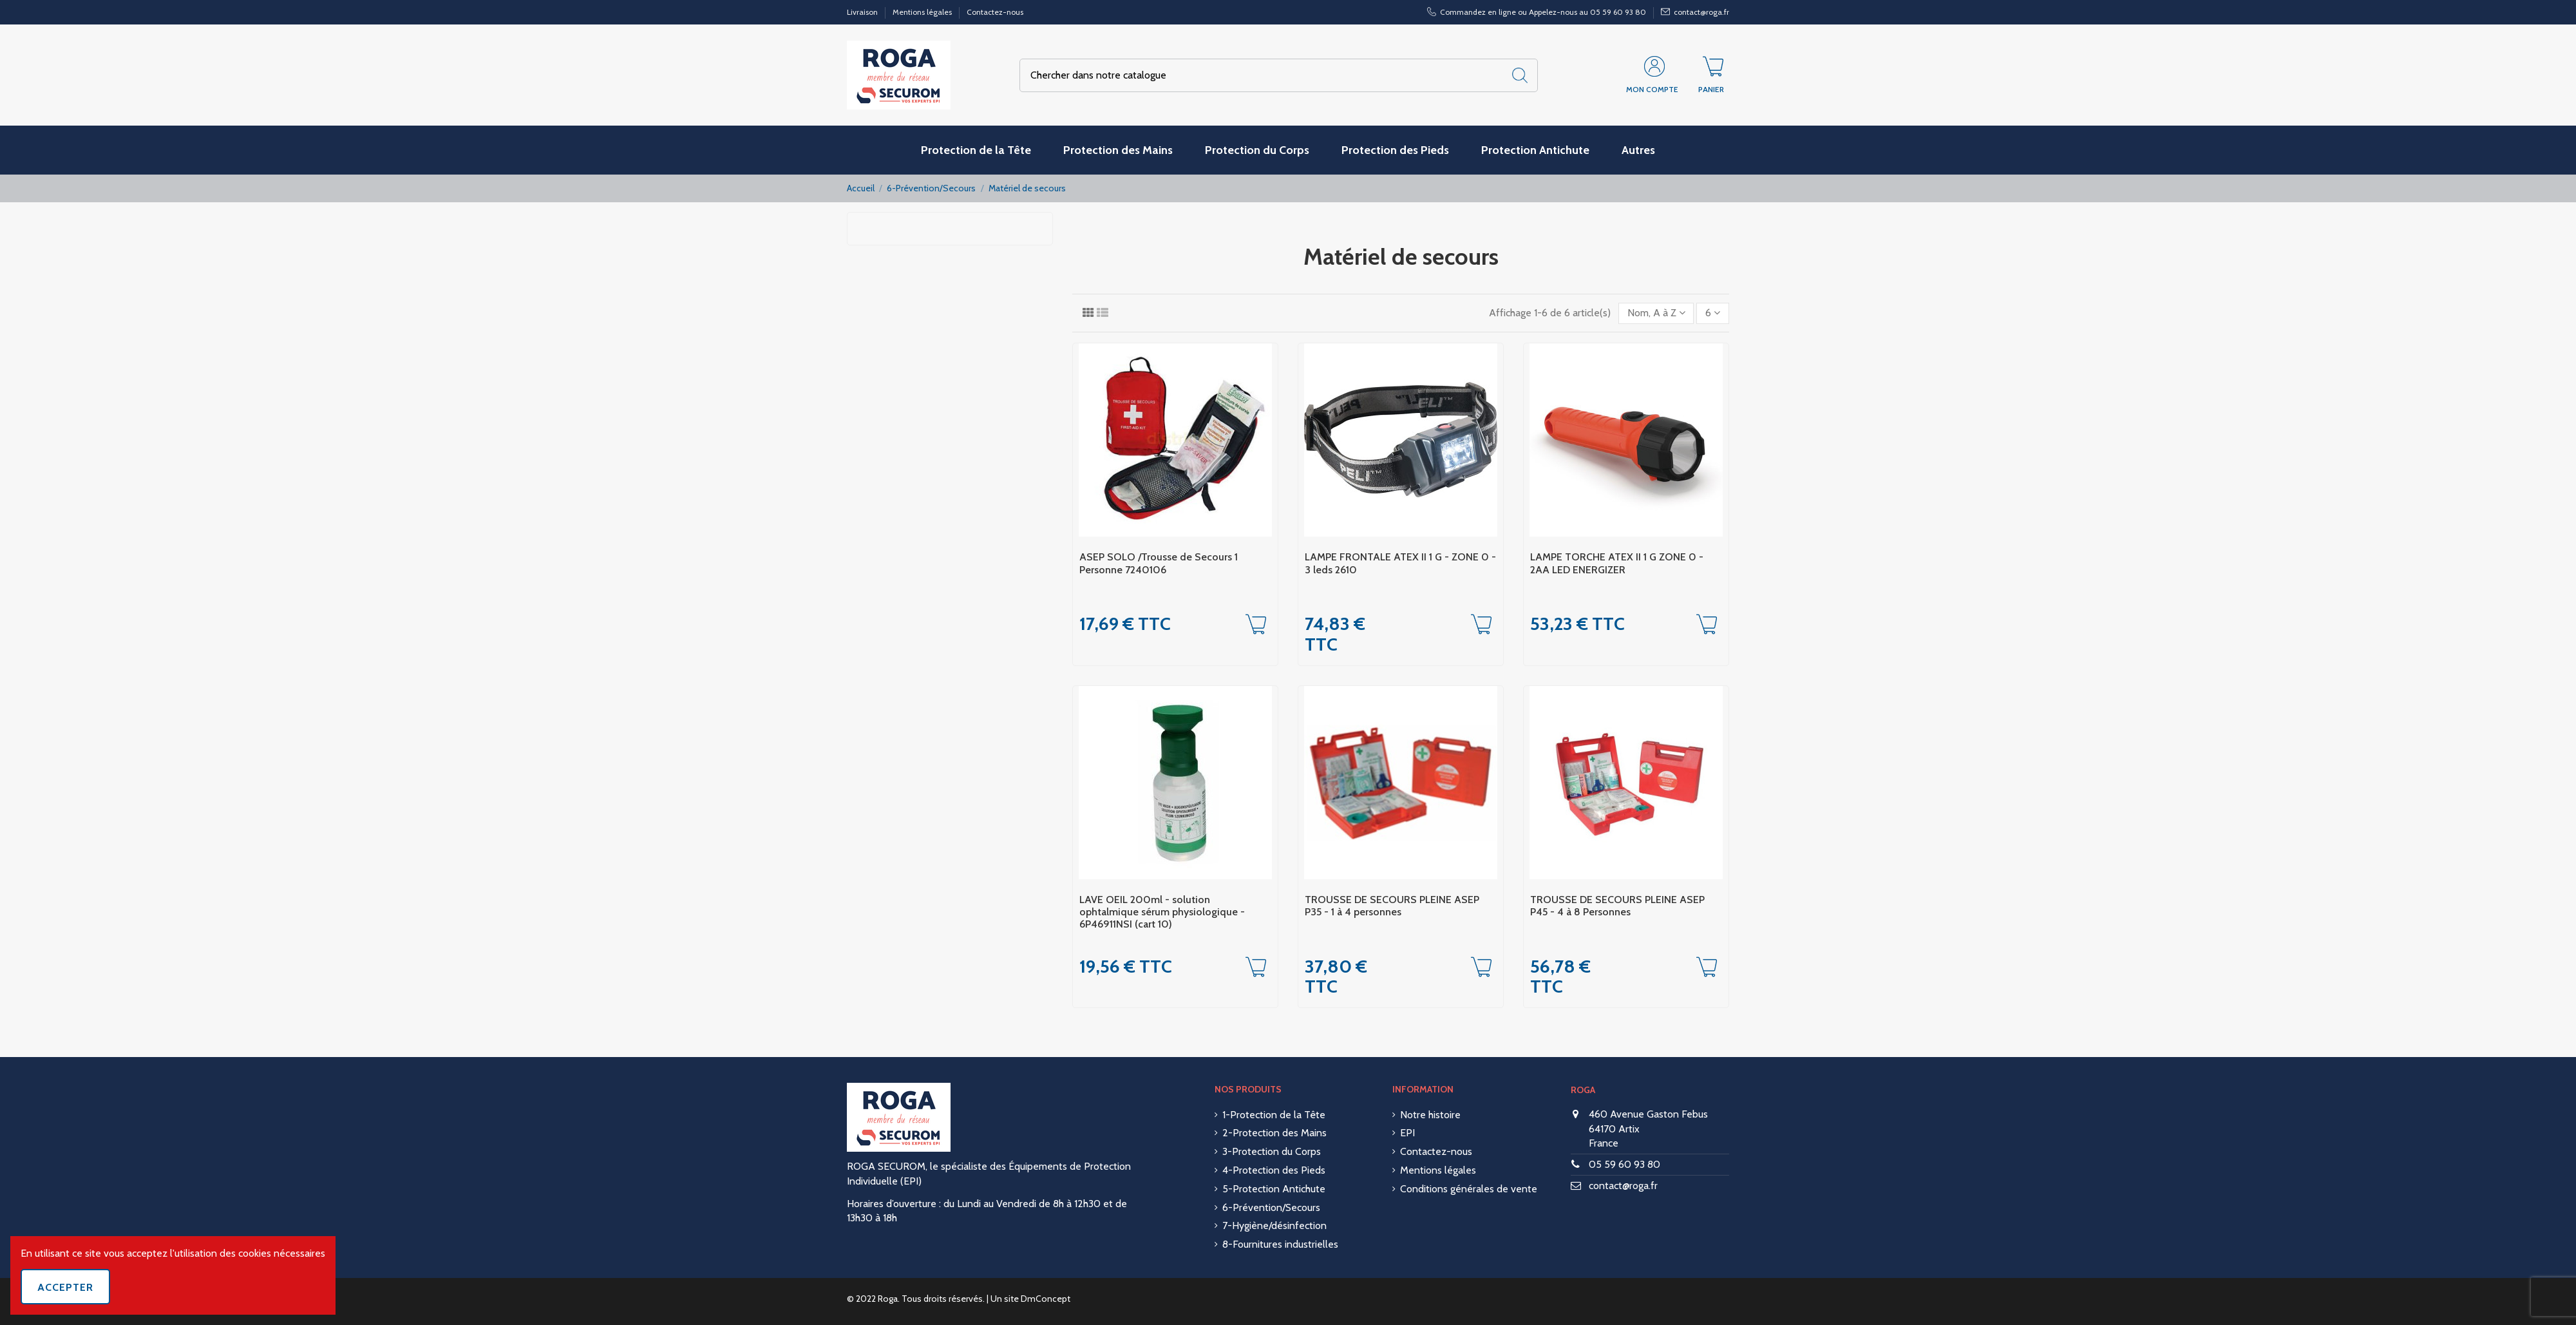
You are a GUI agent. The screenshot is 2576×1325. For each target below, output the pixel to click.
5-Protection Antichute (1273, 1189)
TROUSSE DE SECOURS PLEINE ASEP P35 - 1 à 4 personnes (1392, 905)
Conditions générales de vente (1468, 1189)
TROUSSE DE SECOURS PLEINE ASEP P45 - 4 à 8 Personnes (1617, 905)
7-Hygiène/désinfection (1274, 1225)
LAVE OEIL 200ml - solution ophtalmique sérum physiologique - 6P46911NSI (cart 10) (1162, 911)
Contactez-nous (995, 12)
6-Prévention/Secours (1271, 1207)
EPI (1407, 1133)
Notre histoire (1430, 1115)
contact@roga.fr (1623, 1185)
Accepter (65, 1287)
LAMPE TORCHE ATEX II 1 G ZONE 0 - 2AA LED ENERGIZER (1616, 563)
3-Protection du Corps (1271, 1151)
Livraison (863, 12)
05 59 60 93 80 (1624, 1164)
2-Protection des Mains (1274, 1133)
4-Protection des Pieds (1273, 1170)
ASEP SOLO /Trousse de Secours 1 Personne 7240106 (1158, 563)
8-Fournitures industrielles (1280, 1244)
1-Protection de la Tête (1273, 1115)
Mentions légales (923, 12)
